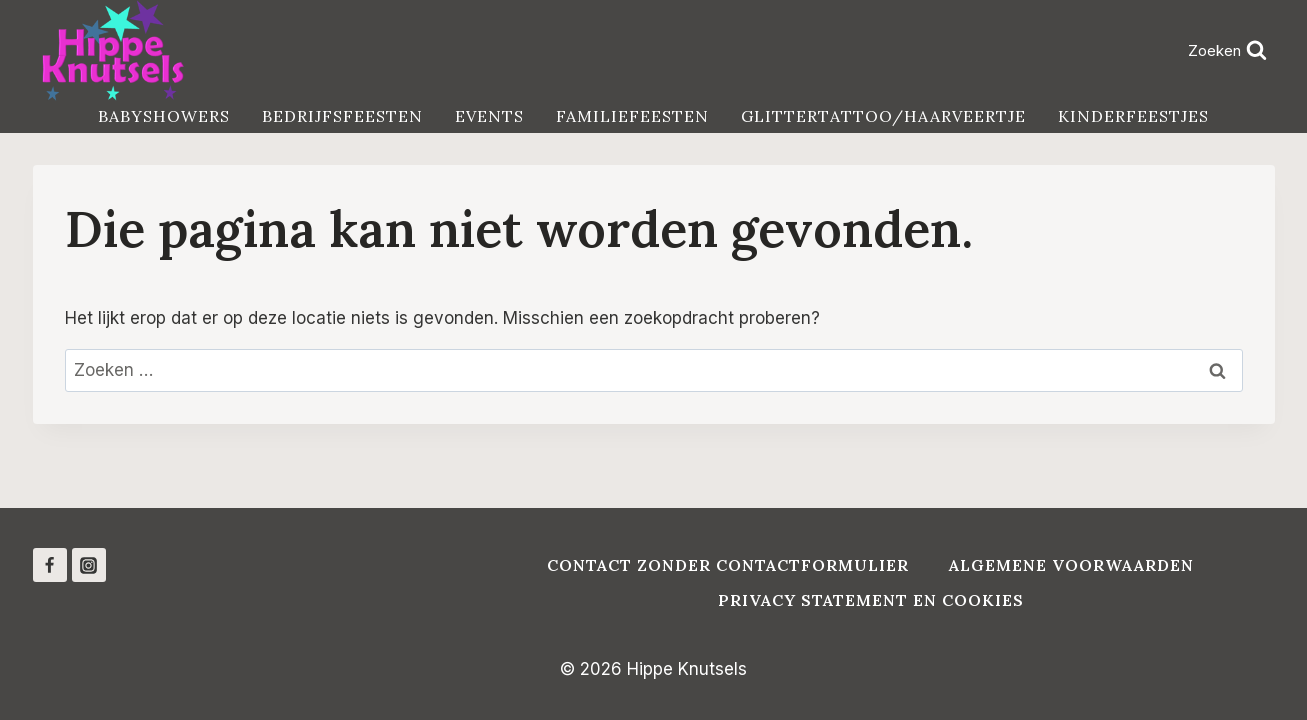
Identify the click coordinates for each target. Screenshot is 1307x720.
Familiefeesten (632, 116)
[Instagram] (89, 565)
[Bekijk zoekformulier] (1228, 50)
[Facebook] (50, 565)
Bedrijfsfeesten (342, 116)
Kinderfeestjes (1133, 116)
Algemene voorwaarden (1071, 565)
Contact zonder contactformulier (728, 565)
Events (489, 116)
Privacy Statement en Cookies (871, 600)
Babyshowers (164, 116)
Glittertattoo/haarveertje (883, 116)
